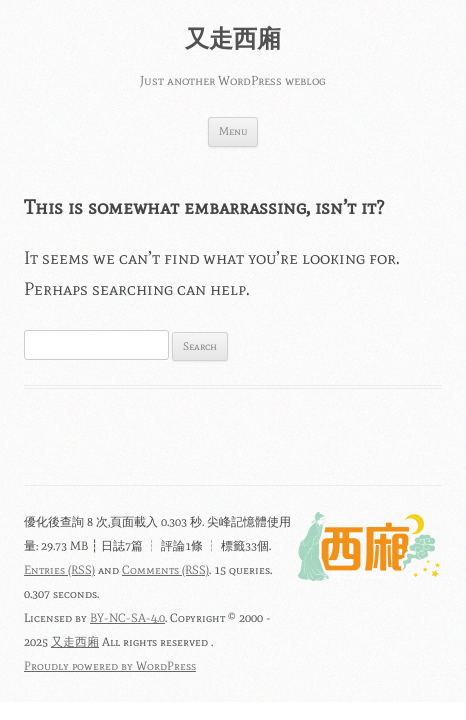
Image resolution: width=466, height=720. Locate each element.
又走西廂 (233, 38)
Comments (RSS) (165, 570)
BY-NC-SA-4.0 (127, 618)
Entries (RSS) (59, 570)
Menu (233, 131)
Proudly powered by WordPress (110, 666)
